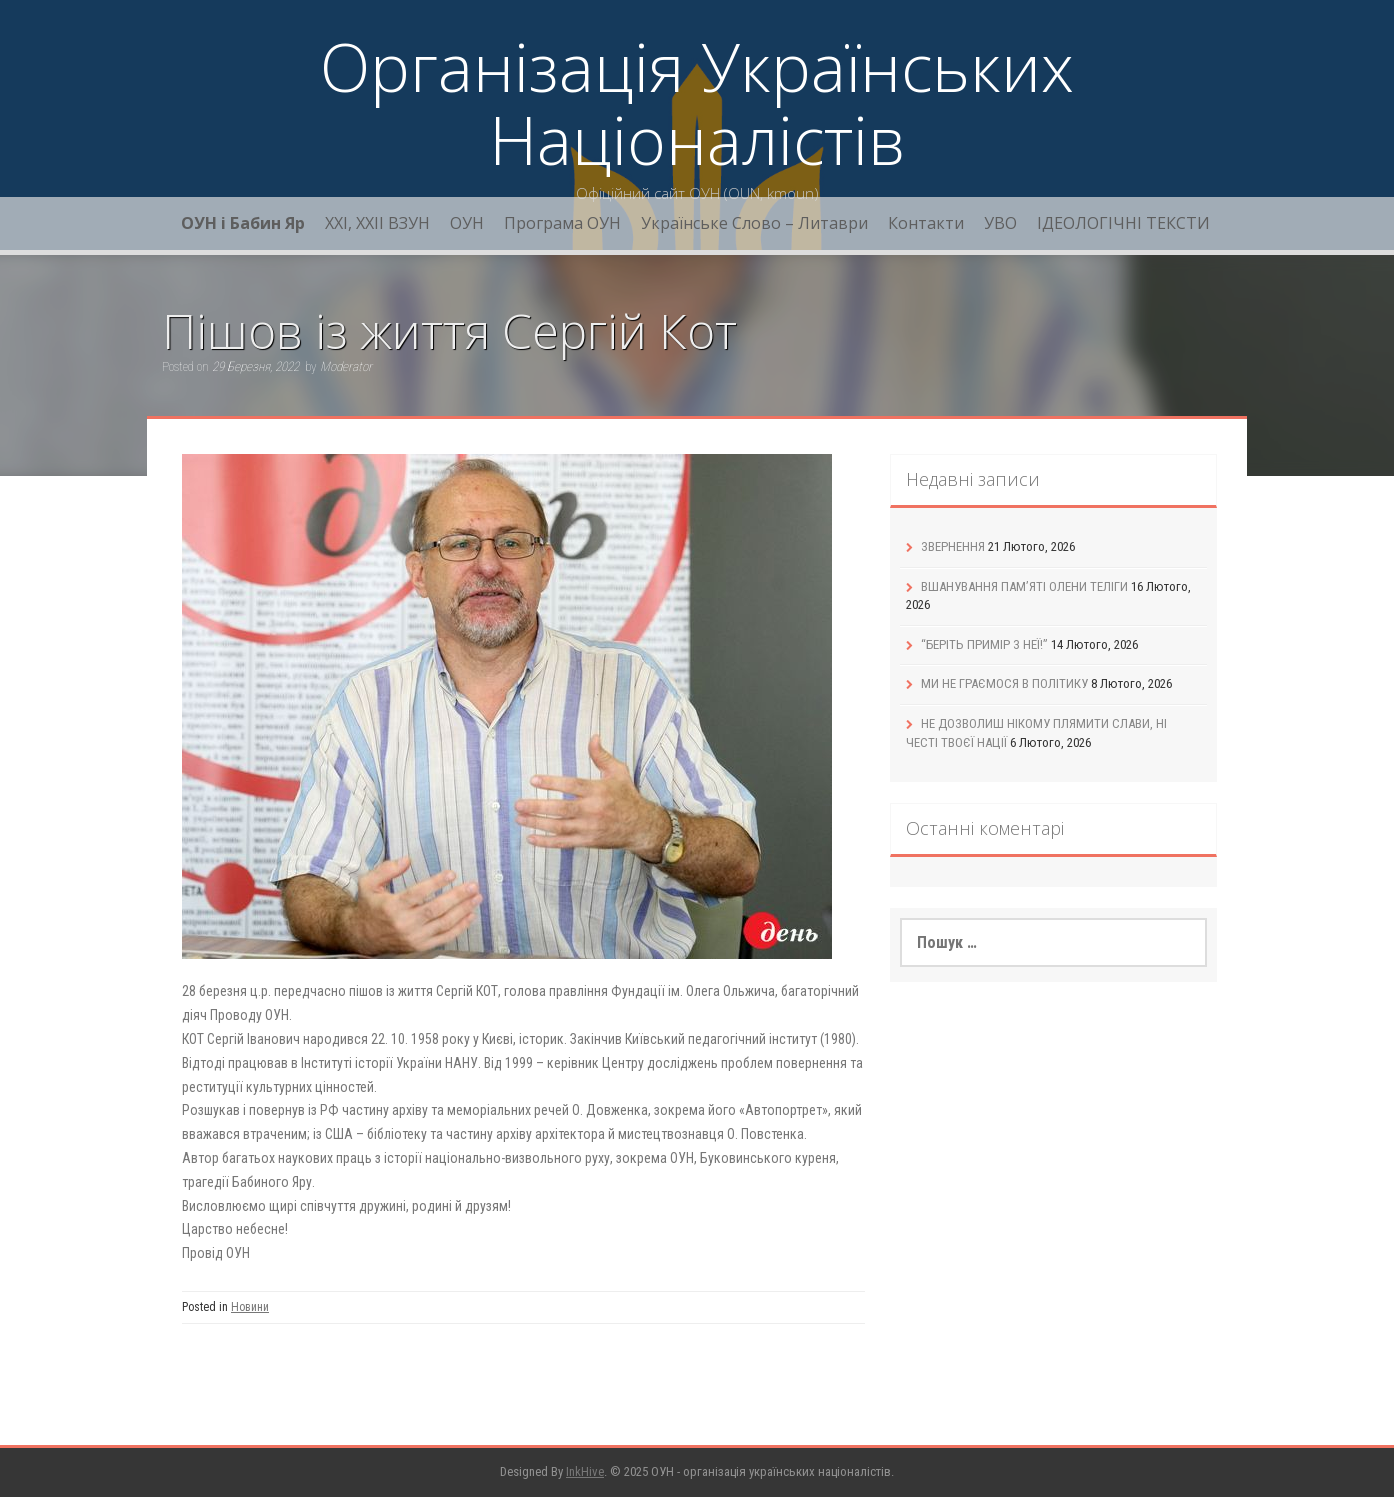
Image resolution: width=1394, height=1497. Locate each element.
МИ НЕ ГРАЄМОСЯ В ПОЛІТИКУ (1004, 683)
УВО (1000, 223)
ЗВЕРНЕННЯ (953, 546)
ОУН (467, 223)
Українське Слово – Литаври (754, 223)
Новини (250, 1307)
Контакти (926, 223)
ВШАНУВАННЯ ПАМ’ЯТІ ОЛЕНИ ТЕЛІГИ (1024, 586)
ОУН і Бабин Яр (243, 223)
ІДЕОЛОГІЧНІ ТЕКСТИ (1123, 223)
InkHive (585, 1471)
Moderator (346, 366)
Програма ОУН (562, 223)
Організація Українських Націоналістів (697, 102)
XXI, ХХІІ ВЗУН (377, 223)
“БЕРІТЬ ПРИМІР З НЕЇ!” (984, 644)
